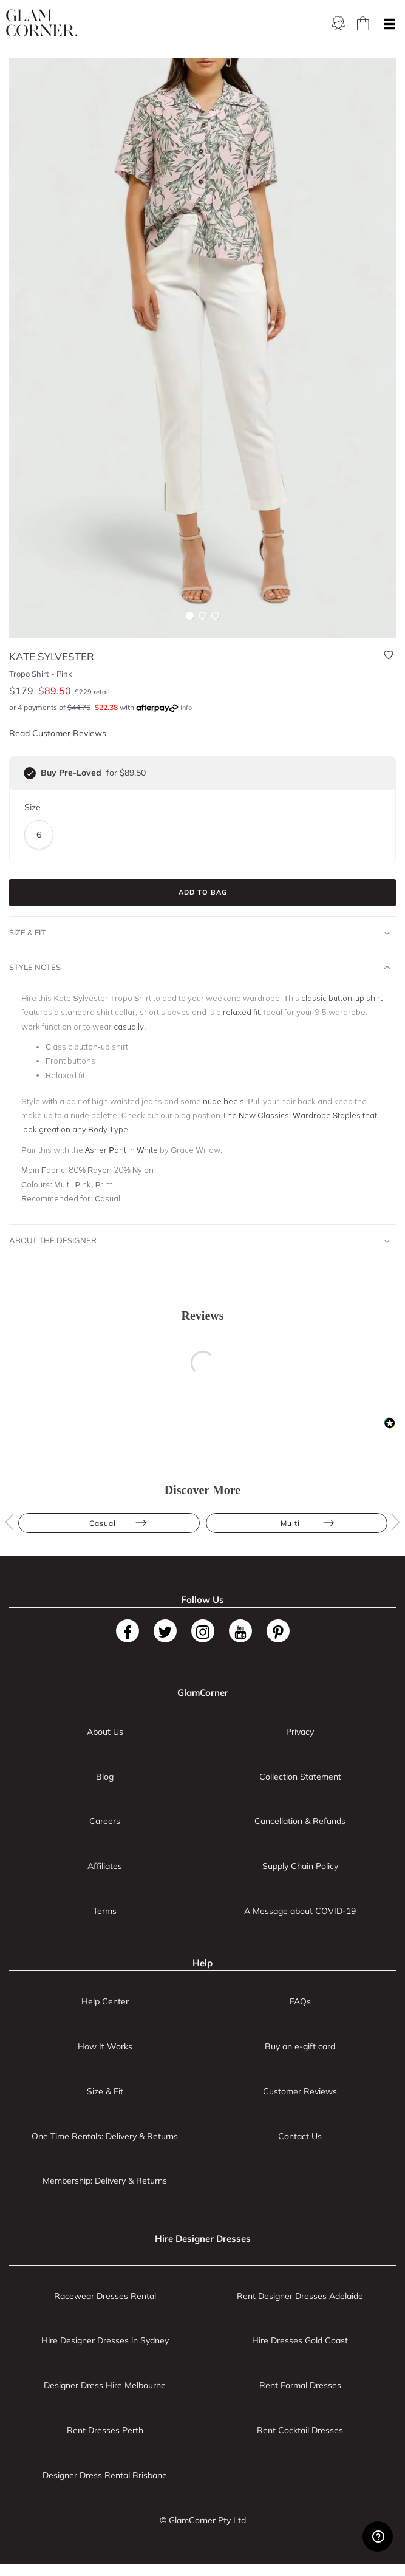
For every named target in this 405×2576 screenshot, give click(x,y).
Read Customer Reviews (57, 733)
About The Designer (199, 1241)
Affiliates (104, 1865)
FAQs (300, 2001)
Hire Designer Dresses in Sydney (105, 2340)
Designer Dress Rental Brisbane (105, 2475)
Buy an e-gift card (300, 2046)
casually (129, 1026)
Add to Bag (203, 892)
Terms (105, 1910)
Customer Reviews (300, 2091)
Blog (105, 1776)
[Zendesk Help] (377, 2536)
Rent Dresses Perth (105, 2430)
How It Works (105, 2046)
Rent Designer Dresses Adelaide (300, 2296)
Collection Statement (300, 1776)
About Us (105, 1731)
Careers (104, 1821)
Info (186, 707)
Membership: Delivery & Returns (105, 2180)
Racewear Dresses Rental (105, 2296)
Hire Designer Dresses (203, 2238)
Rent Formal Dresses (300, 2385)
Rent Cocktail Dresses (300, 2430)
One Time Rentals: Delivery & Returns (105, 2136)
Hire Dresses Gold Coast (300, 2340)
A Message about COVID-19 (300, 1910)
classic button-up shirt (341, 998)
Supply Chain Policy (300, 1865)
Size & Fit (199, 933)
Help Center (105, 2001)
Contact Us (300, 2136)
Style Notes (199, 967)
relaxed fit (241, 1012)
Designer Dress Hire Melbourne (105, 2385)
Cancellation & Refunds (299, 1821)
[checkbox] (30, 773)
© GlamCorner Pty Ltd (203, 2520)
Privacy (300, 1731)
